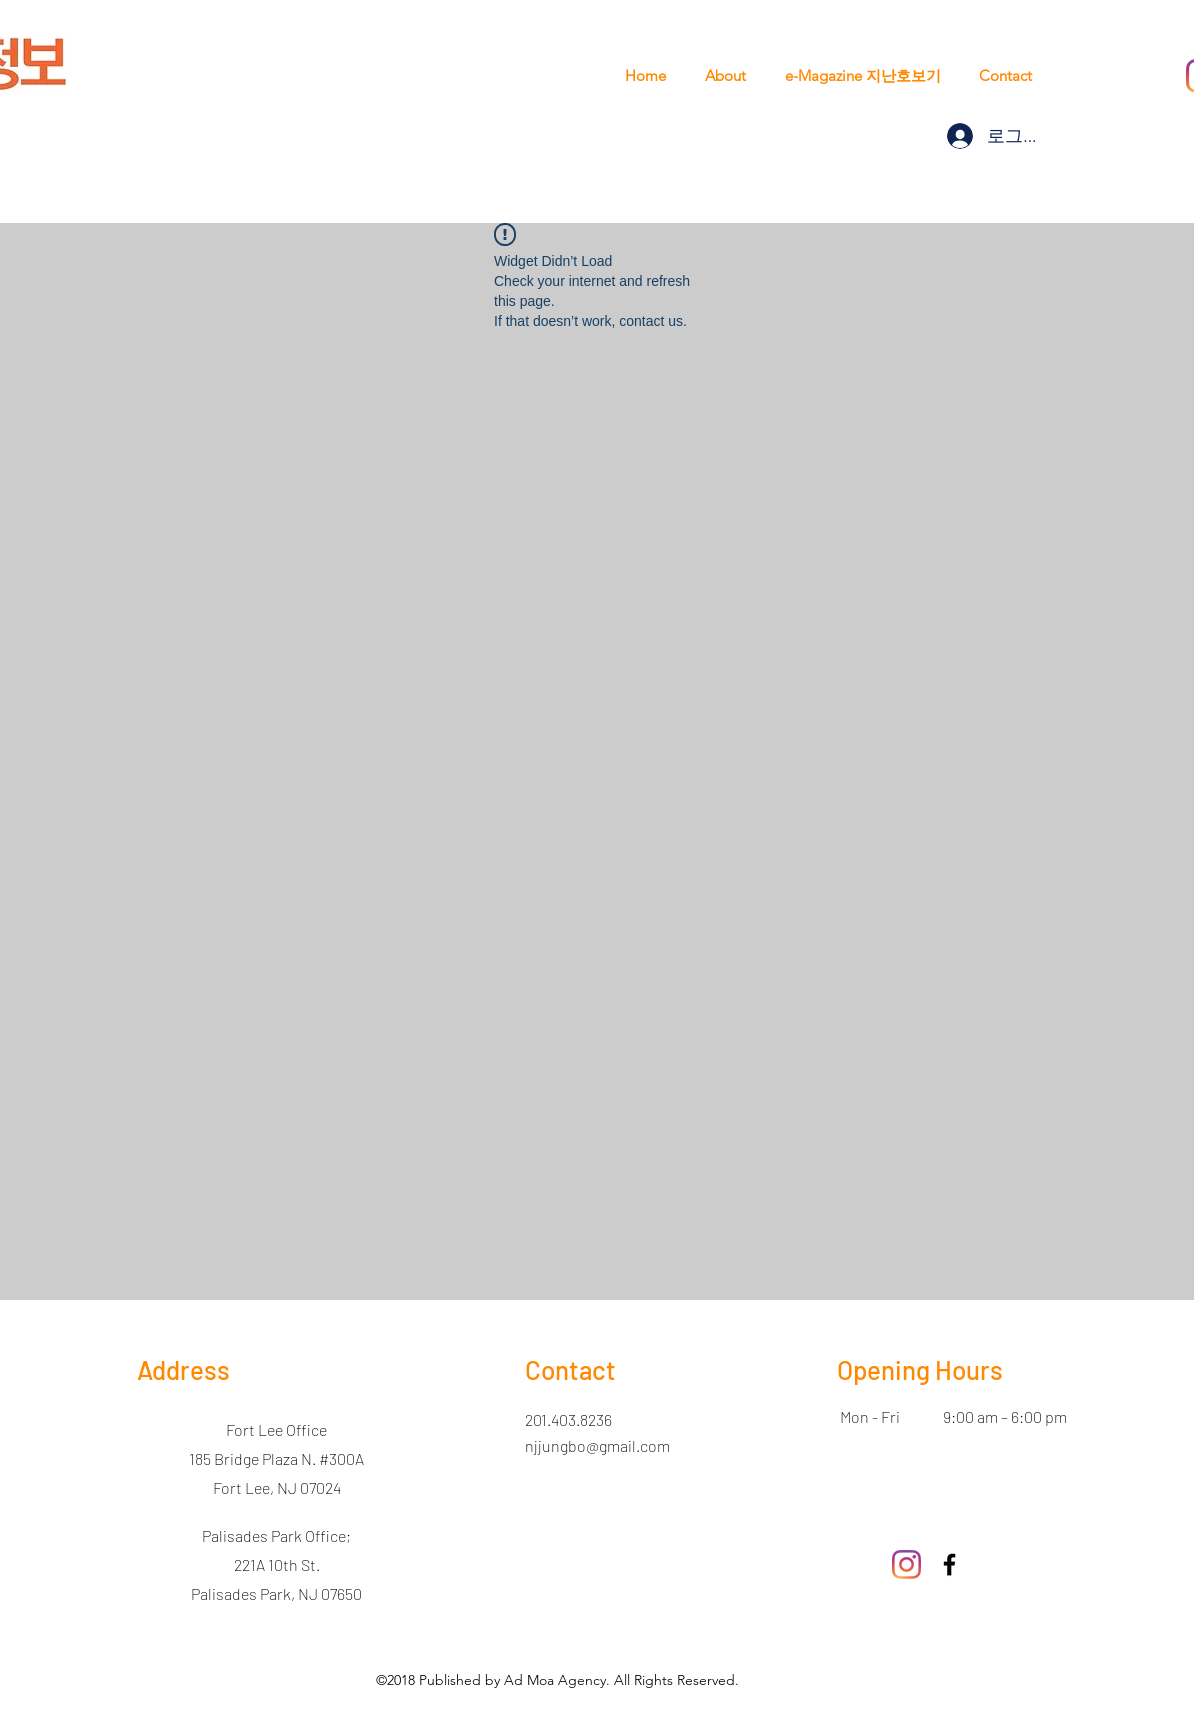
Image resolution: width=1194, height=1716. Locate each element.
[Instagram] (906, 1564)
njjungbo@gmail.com (597, 1445)
